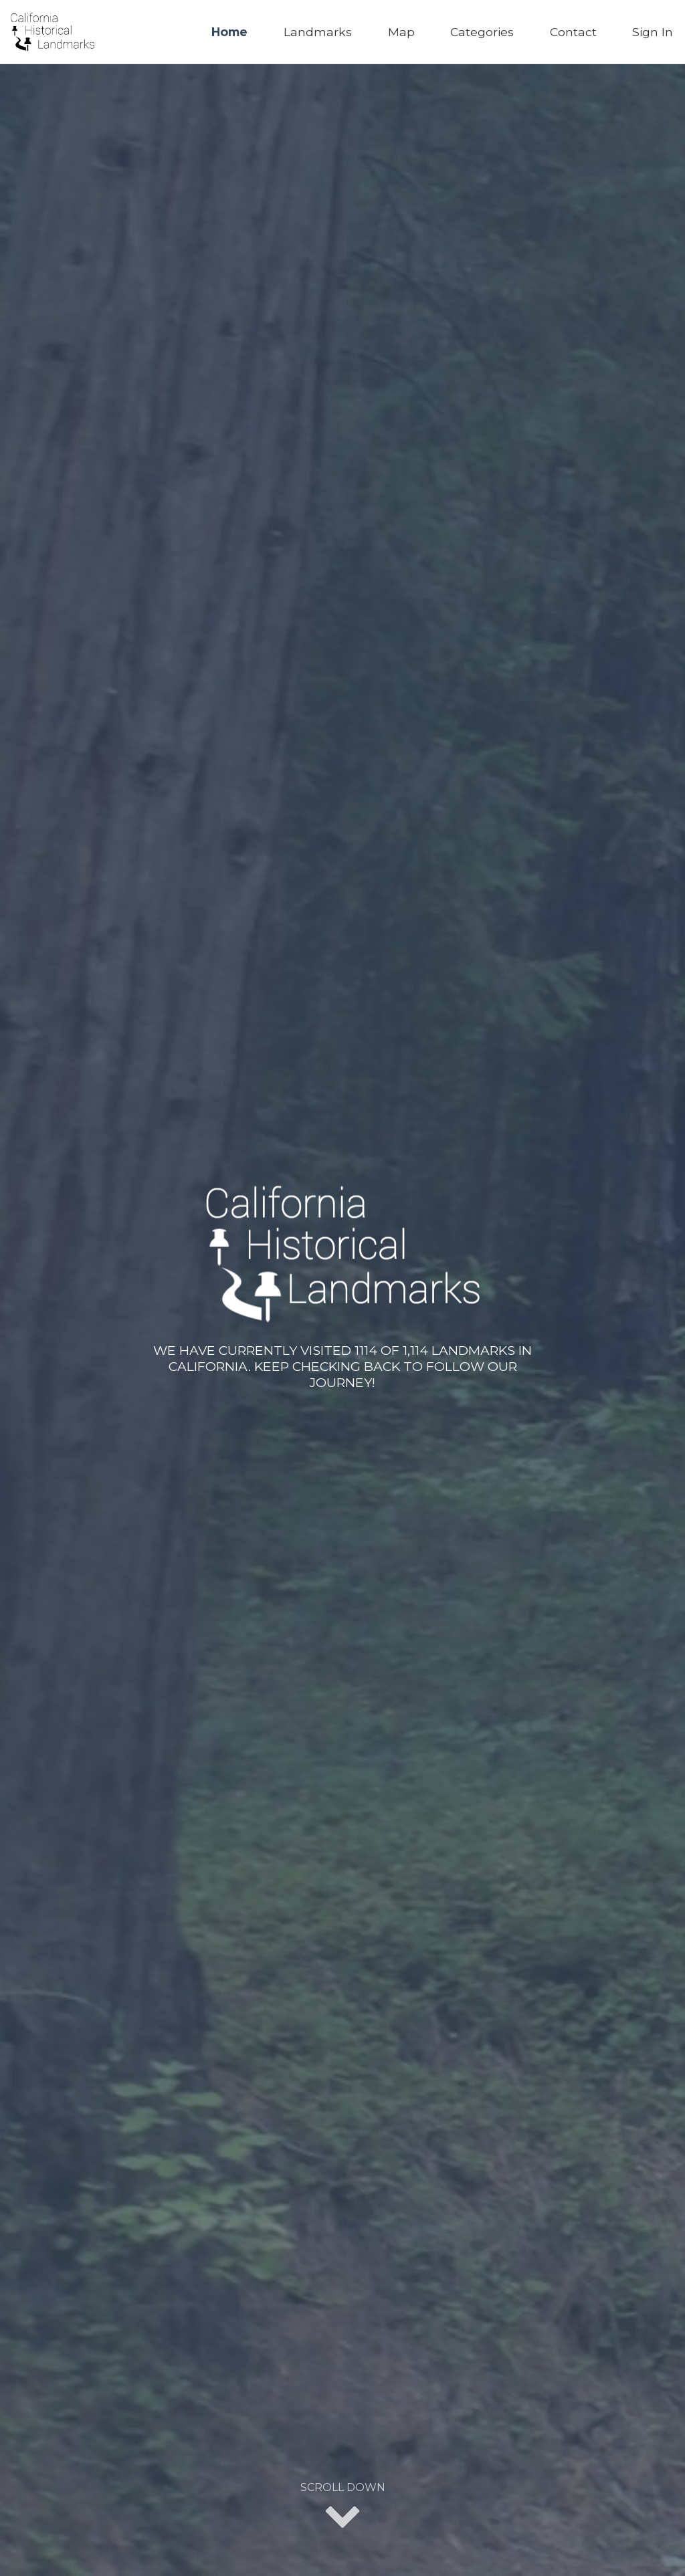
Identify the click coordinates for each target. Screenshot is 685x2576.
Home (229, 32)
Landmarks (318, 32)
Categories (482, 32)
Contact (573, 32)
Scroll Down (342, 2507)
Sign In (652, 32)
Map (401, 32)
